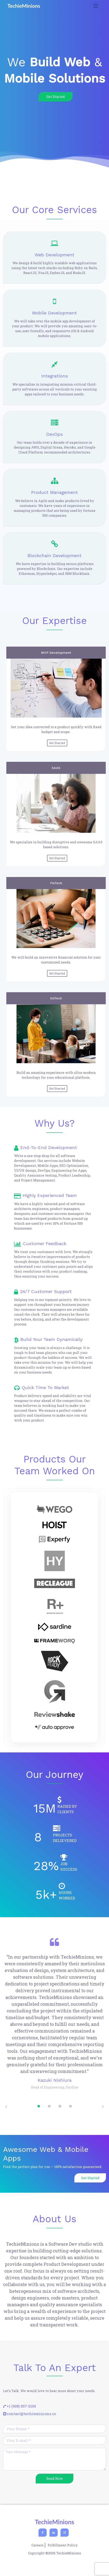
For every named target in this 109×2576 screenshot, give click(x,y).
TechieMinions (23, 5)
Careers (37, 2545)
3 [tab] (60, 2106)
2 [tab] (49, 2106)
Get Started (55, 96)
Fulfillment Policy (63, 2545)
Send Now (54, 2478)
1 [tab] (38, 2106)
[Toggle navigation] (96, 6)
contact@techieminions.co (29, 2413)
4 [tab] (70, 2106)
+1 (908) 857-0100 (19, 2406)
